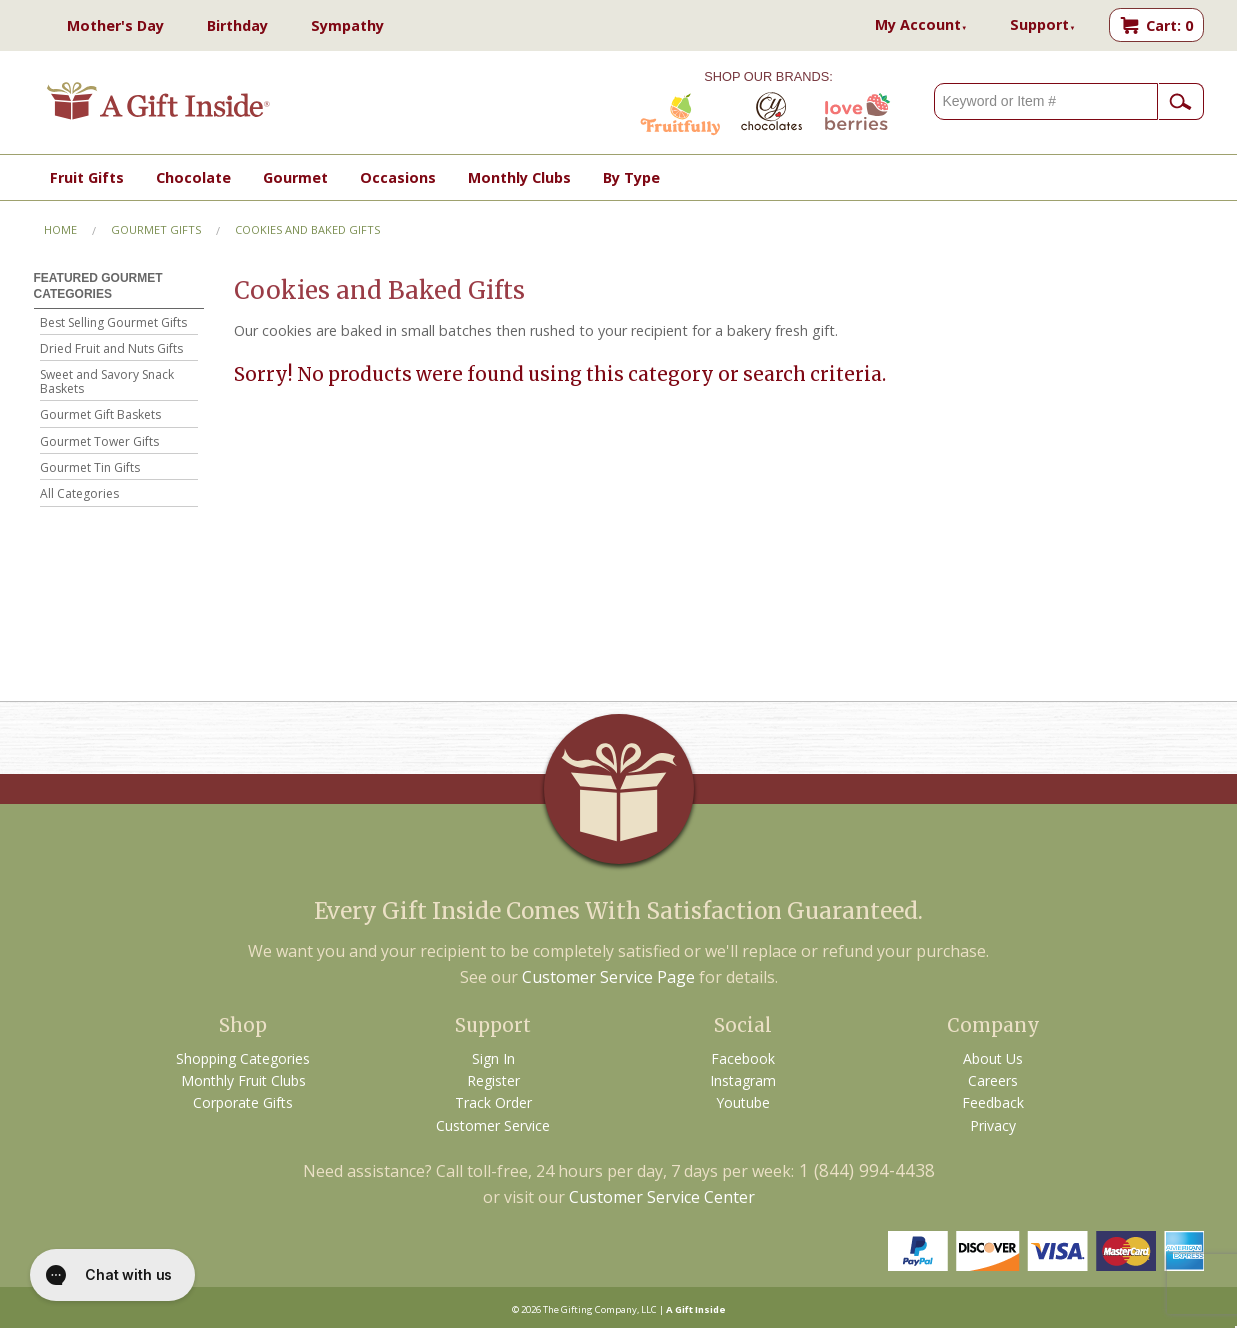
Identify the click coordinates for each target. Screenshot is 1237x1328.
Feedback (993, 1102)
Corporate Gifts (243, 1102)
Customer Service (493, 1125)
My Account (921, 24)
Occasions (398, 177)
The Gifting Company (590, 1309)
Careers (993, 1080)
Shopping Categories (243, 1058)
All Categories (79, 494)
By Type (631, 177)
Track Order (493, 1102)
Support (1042, 24)
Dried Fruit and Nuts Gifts (111, 349)
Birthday (237, 25)
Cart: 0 (1169, 25)
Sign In (493, 1058)
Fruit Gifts (87, 177)
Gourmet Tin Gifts (90, 468)
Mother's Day (115, 25)
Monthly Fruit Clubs (243, 1080)
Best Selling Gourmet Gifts (113, 323)
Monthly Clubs (519, 177)
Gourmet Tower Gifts (99, 442)
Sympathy (347, 25)
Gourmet (295, 177)
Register (493, 1080)
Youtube (743, 1102)
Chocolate (193, 177)
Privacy (993, 1125)
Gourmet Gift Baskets (100, 415)
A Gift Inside (696, 1309)
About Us (993, 1058)
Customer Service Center (662, 1197)
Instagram (743, 1080)
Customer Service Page (608, 977)
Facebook (743, 1058)
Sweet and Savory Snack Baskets (107, 382)
